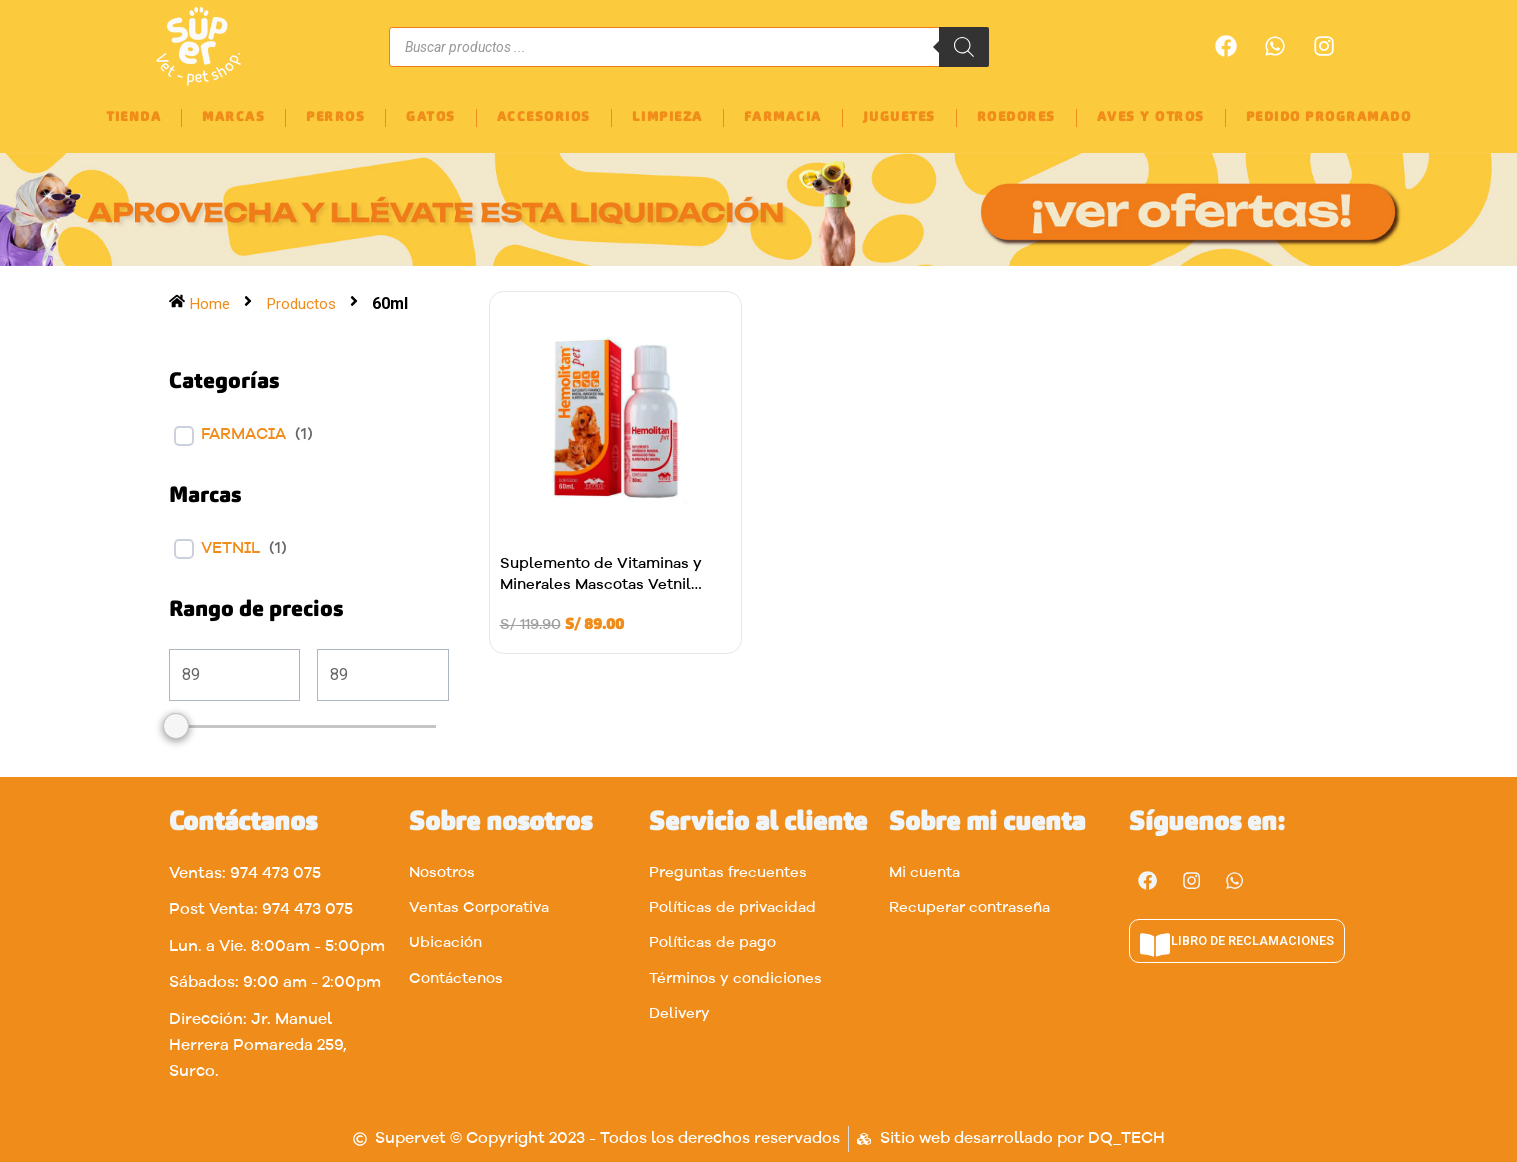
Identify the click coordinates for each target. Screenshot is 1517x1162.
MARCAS (233, 117)
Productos (303, 303)
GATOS (431, 117)
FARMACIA (783, 117)
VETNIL (230, 549)
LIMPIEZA (667, 117)
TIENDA (133, 117)
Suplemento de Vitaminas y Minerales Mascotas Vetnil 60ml (601, 585)
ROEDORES (1016, 117)
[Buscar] (964, 47)
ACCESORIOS (544, 117)
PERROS (335, 117)
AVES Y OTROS (1151, 117)
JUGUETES (899, 117)
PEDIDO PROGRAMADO (1329, 117)
